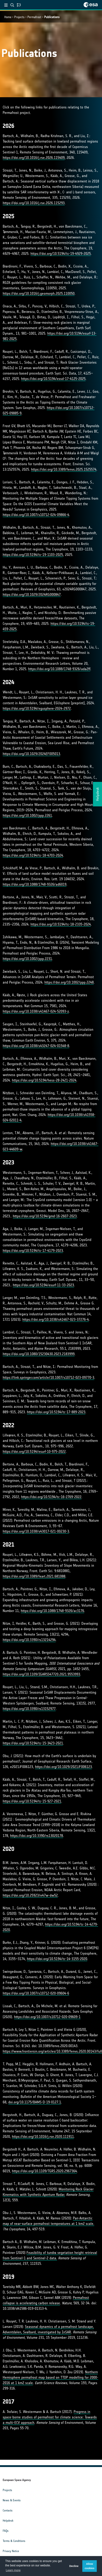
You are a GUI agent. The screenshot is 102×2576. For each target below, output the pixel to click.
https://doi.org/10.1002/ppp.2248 (69, 982)
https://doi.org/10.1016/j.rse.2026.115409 (34, 157)
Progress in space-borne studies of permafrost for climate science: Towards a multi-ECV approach (50, 2417)
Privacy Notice (11, 2551)
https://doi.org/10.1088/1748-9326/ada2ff (59, 669)
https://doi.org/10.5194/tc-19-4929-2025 (61, 253)
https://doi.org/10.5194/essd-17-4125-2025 (53, 379)
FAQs (5, 2530)
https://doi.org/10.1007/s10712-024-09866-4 (36, 515)
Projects (19, 17)
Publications (52, 17)
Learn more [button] (13, 2570)
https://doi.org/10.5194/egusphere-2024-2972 (37, 708)
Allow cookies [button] (89, 2566)
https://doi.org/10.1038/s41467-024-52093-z (36, 1011)
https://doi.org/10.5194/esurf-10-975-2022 (34, 1451)
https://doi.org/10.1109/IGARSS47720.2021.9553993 (41, 1674)
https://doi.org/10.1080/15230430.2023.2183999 (39, 1354)
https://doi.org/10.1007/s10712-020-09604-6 (36, 1993)
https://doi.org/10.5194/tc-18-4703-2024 (33, 855)
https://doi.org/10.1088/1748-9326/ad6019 (34, 884)
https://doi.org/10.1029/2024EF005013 (31, 754)
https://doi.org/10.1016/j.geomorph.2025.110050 (39, 293)
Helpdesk (8, 2520)
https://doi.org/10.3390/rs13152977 (29, 1709)
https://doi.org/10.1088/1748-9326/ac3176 (52, 1611)
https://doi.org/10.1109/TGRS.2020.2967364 (44, 2171)
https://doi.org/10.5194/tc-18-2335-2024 (61, 924)
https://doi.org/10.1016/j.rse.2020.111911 (43, 2136)
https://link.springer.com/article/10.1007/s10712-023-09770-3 (48, 1377)
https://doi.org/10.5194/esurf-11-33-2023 (43, 1285)
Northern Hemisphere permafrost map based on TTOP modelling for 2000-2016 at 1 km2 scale (50, 2377)
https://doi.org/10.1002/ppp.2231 (27, 959)
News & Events (12, 2500)
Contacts (7, 2510)
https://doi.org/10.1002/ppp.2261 (27, 815)
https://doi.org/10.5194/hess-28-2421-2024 (44, 1080)
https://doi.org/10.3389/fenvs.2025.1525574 (63, 469)
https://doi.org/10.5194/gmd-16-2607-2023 (45, 1216)
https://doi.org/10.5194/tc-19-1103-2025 (33, 554)
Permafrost (34, 17)
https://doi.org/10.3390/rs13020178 (36, 1835)
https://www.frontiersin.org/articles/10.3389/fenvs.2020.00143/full (52, 2051)
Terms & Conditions (14, 2541)
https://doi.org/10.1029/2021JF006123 (63, 1767)
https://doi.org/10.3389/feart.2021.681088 (34, 1576)
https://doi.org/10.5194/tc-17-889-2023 (56, 1412)
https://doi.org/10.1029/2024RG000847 (32, 594)
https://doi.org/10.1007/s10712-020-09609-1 (47, 2017)
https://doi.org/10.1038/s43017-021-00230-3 (36, 1531)
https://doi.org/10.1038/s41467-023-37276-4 (55, 1319)
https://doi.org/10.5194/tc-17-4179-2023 (33, 1250)
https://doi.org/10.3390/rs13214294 (29, 1640)
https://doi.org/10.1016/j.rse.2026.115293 (34, 203)
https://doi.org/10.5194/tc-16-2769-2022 (51, 1497)
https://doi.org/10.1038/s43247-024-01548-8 (36, 1046)
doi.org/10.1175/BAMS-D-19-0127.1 (34, 2102)
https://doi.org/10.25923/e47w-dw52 (30, 1895)
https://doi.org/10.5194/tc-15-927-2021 (32, 1801)
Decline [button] (74, 2566)
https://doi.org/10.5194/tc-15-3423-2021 (33, 1743)
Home (7, 17)
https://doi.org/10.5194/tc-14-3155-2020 (57, 1959)
